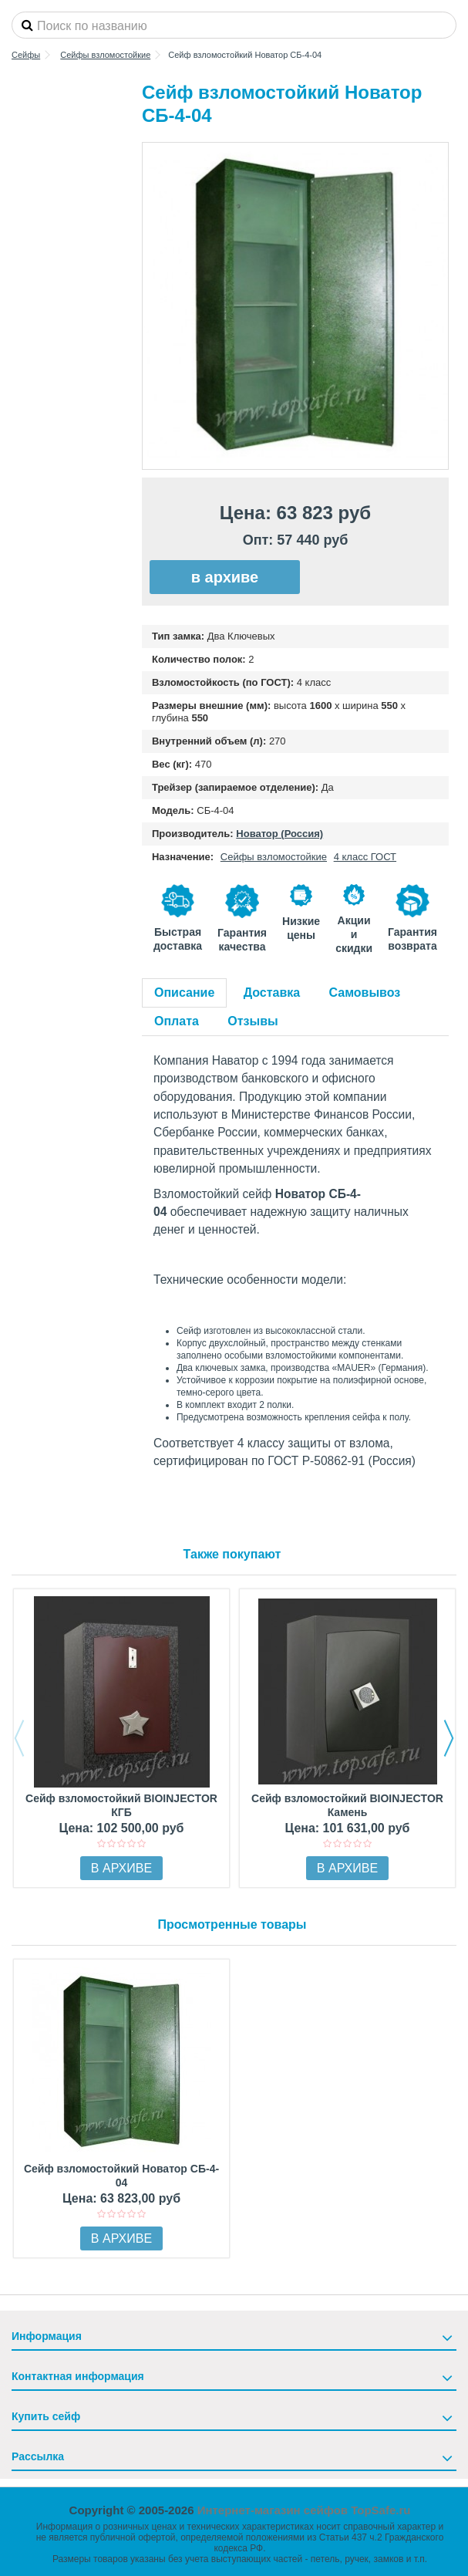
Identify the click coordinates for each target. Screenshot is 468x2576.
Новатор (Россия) (279, 833)
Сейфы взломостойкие (274, 857)
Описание (184, 992)
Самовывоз (365, 992)
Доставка (272, 992)
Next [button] (449, 1738)
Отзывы (252, 1021)
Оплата (176, 1021)
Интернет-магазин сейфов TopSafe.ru (304, 2510)
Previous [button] (19, 1738)
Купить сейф (46, 2416)
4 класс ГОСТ (365, 857)
